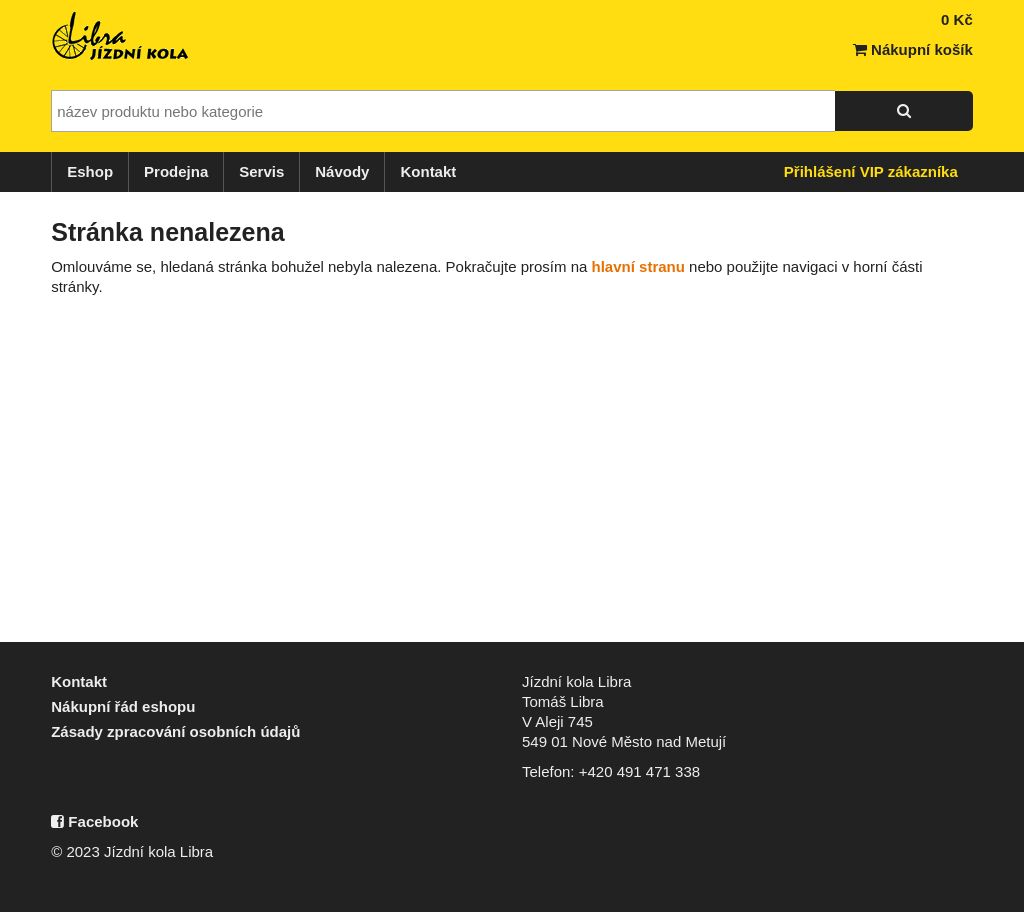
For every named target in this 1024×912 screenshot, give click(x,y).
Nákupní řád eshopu (123, 706)
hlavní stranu (638, 266)
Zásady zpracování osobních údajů (175, 731)
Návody (342, 171)
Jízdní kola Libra (121, 36)
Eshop (90, 171)
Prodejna (176, 171)
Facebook (94, 821)
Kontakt (428, 171)
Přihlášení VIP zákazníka (871, 171)
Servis (261, 171)
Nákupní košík (913, 49)
